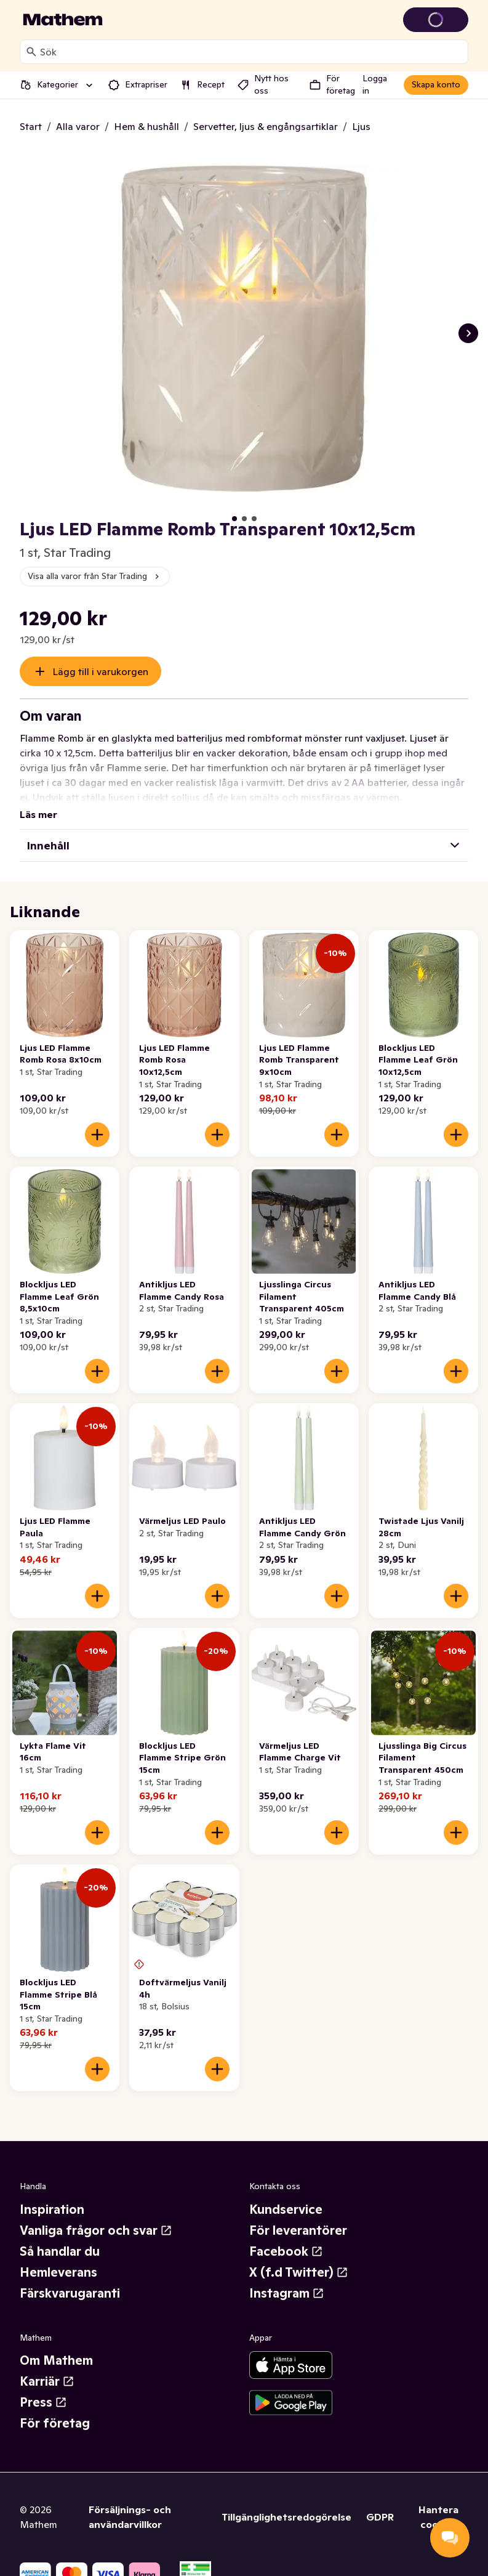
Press (43, 2388)
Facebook (286, 2237)
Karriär (47, 2367)
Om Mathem (56, 2346)
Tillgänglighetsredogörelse (286, 2502)
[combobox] (251, 51)
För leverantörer (298, 2216)
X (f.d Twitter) (298, 2258)
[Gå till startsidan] (63, 19)
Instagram (286, 2278)
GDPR (380, 2502)
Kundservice (285, 2195)
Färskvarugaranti (70, 2278)
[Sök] (31, 52)
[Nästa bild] (468, 333)
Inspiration (52, 2195)
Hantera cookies (438, 2502)
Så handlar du (60, 2237)
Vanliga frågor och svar (96, 2216)
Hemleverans (58, 2258)
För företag (55, 2408)
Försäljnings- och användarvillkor (130, 2502)
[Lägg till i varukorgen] (97, 1120)
